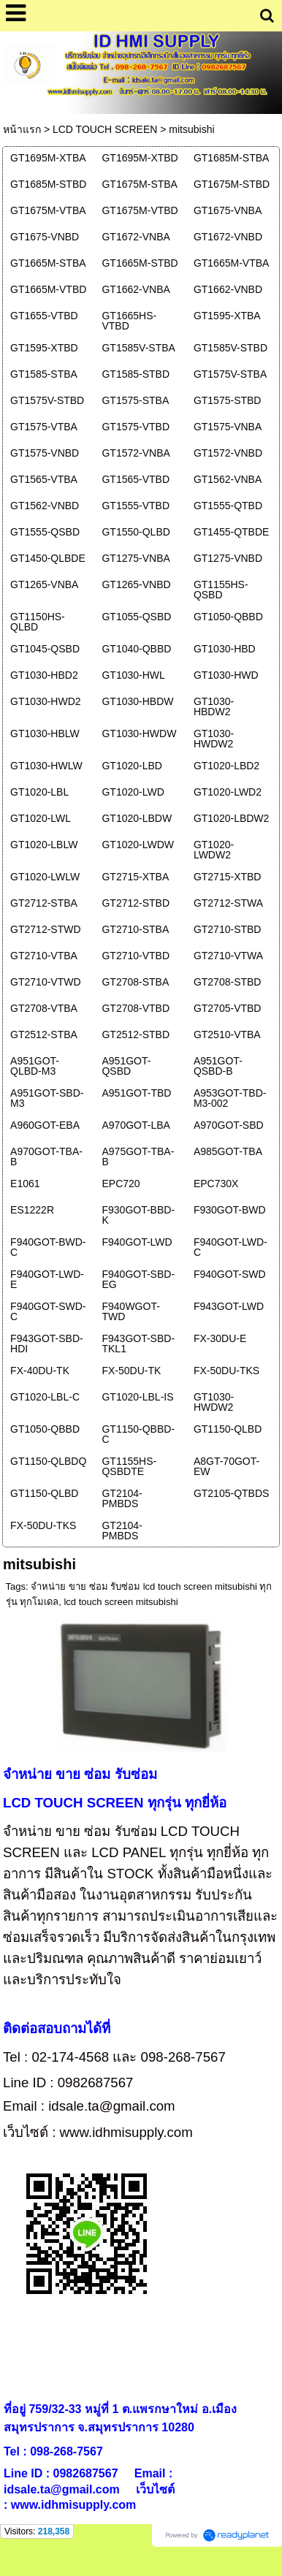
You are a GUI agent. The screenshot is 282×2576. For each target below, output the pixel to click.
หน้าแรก (22, 129)
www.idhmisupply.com (126, 2132)
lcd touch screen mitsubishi (121, 1601)
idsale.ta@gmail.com (111, 2106)
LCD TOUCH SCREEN (105, 129)
